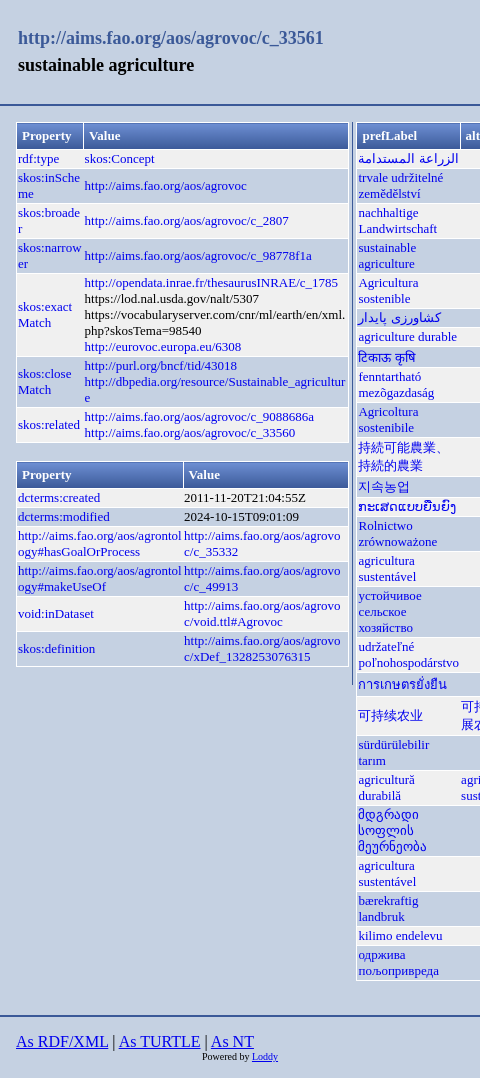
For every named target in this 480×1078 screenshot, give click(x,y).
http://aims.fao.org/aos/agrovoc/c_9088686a (199, 416)
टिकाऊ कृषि (386, 357)
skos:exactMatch (45, 314)
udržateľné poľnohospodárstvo (408, 654)
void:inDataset (56, 613)
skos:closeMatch (44, 381)
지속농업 (384, 486)
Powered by (227, 1056)
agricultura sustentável (387, 568)
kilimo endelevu (400, 935)
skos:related (49, 424)
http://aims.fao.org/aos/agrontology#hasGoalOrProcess (100, 543)
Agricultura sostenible (388, 290)
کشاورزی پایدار (399, 317)
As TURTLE (160, 1041)
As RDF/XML (62, 1041)
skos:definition (56, 648)
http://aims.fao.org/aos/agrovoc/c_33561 (171, 38)
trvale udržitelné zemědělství (400, 185)
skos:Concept (120, 158)
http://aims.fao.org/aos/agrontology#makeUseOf (100, 578)
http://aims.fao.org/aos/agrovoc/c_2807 (187, 220)
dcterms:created (59, 497)
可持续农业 (390, 715)
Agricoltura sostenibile (388, 419)
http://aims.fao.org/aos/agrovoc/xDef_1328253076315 (262, 648)
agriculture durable (407, 336)
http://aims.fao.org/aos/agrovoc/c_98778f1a (198, 255)
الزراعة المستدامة (408, 158)
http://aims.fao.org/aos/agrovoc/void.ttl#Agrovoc (262, 613)
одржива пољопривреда (398, 962)
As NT (232, 1041)
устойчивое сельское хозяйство (389, 611)
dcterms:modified (64, 516)
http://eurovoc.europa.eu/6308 (163, 346)
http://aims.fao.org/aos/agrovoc (166, 185)
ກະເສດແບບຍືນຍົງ (407, 506)
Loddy (265, 1056)
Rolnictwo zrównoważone (397, 533)
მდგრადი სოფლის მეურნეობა (392, 830)
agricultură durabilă (386, 787)
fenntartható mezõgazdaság (396, 384)
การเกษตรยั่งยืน (402, 684)
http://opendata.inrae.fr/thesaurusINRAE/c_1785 (211, 282)
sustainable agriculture (387, 255)
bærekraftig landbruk (388, 908)
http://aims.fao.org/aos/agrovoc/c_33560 (190, 432)
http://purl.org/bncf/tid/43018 (161, 365)
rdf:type (38, 158)
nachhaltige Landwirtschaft (397, 220)
